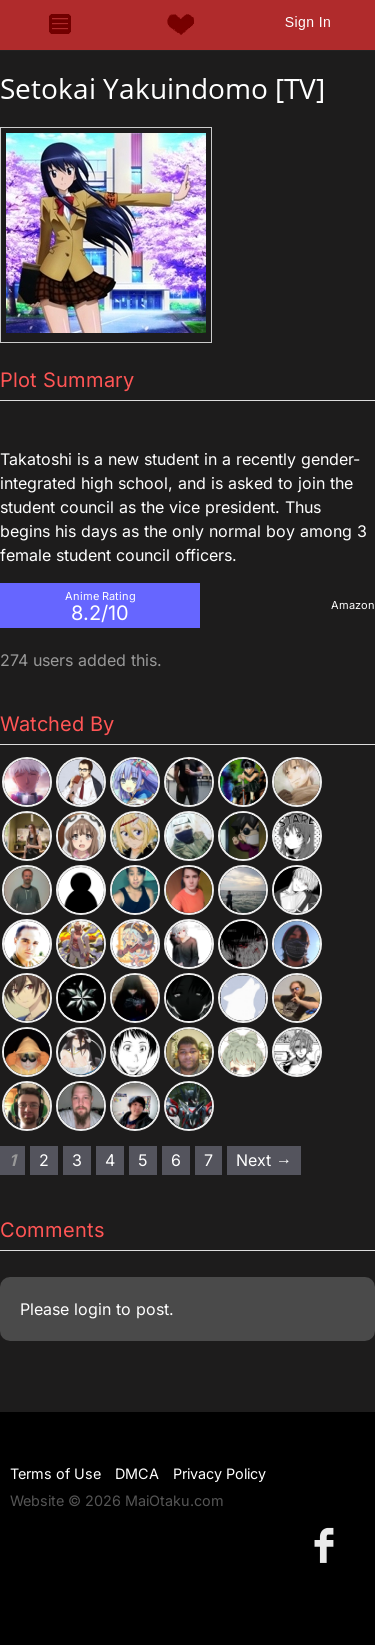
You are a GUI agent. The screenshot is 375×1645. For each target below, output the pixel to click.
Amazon (353, 605)
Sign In (308, 22)
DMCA (137, 1473)
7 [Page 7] (208, 1160)
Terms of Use (55, 1473)
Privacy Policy (219, 1473)
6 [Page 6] (176, 1160)
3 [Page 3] (77, 1160)
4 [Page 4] (110, 1160)
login (92, 1309)
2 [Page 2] (44, 1160)
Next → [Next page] (264, 1160)
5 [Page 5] (143, 1160)
